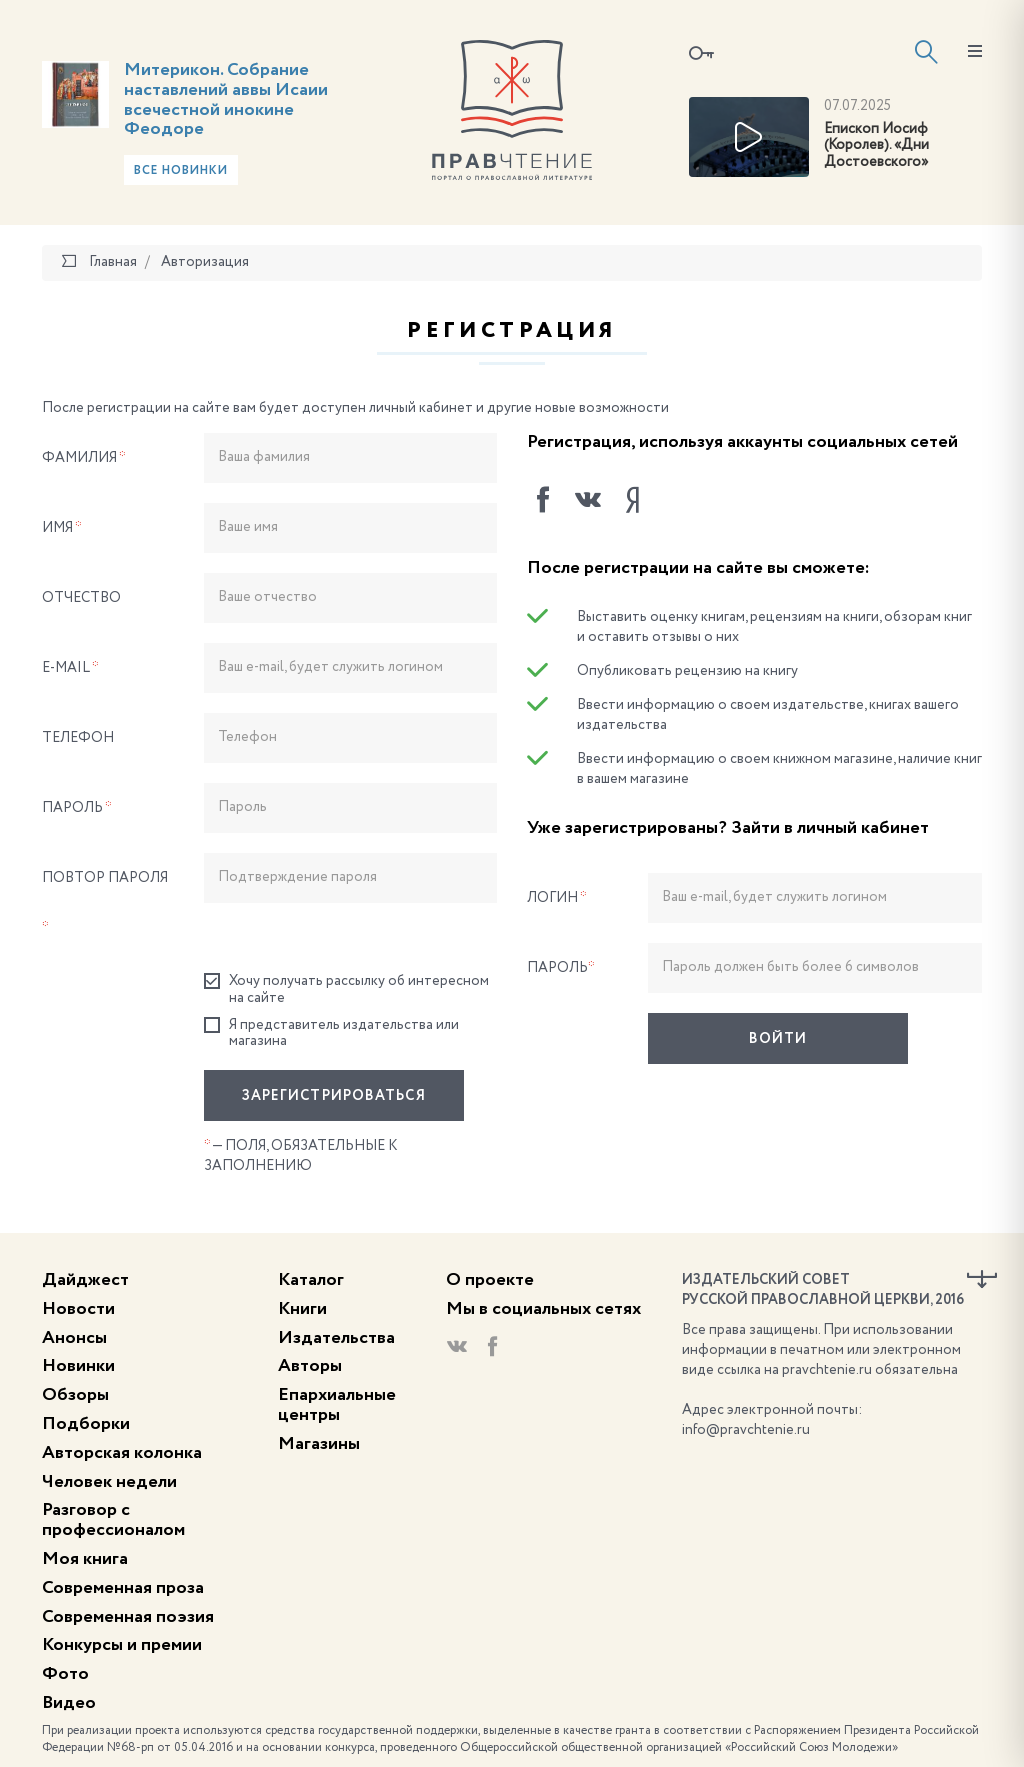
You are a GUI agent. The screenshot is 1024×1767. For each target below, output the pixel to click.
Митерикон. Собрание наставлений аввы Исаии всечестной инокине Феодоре (226, 99)
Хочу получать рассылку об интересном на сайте (346, 989)
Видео (69, 1703)
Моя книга (85, 1559)
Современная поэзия (128, 1617)
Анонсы (74, 1338)
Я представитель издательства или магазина (331, 1033)
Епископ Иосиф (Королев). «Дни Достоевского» (876, 146)
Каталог (311, 1280)
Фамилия (84, 458)
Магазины (319, 1444)
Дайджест (85, 1280)
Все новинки (181, 171)
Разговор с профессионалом (113, 1520)
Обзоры (75, 1395)
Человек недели (109, 1482)
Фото (65, 1674)
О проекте (490, 1280)
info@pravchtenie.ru (746, 1430)
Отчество (81, 598)
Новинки (78, 1366)
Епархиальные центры (337, 1405)
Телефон (78, 738)
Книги (302, 1309)
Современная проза (123, 1588)
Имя (62, 528)
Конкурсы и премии (122, 1645)
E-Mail (70, 668)
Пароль (77, 808)
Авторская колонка (122, 1453)
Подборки (86, 1424)
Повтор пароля (105, 903)
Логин (557, 898)
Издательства (336, 1338)
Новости (78, 1309)
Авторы (310, 1366)
